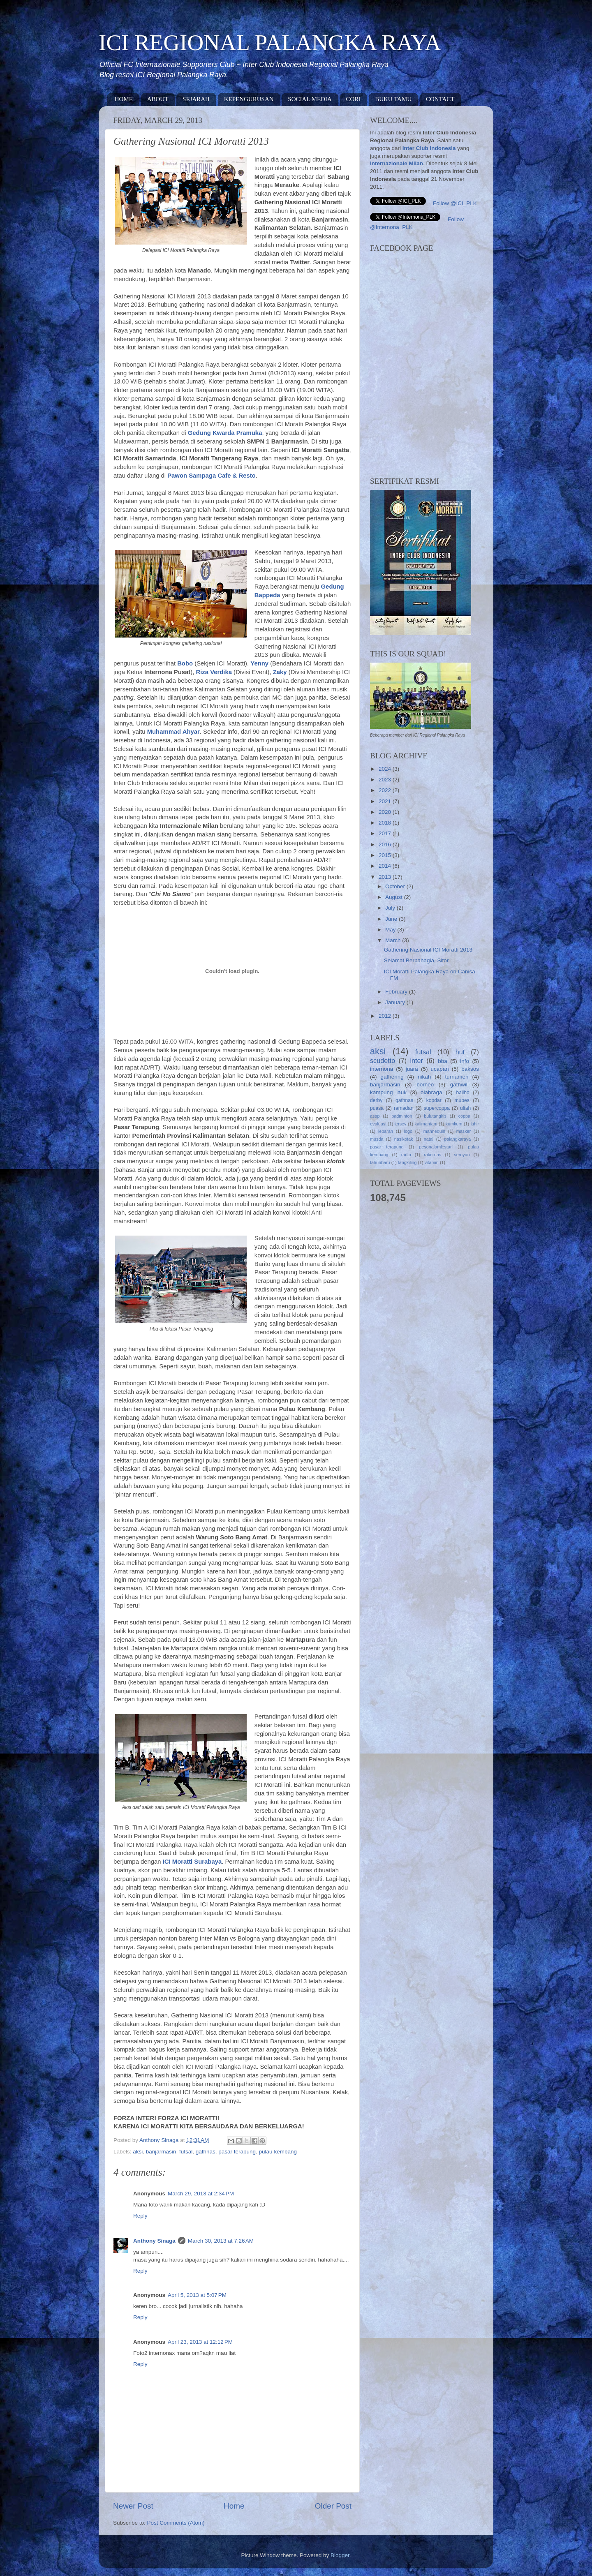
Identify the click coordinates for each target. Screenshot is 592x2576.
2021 (386, 801)
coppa (464, 1116)
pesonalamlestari (436, 1146)
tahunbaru (380, 1162)
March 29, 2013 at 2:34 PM (201, 2193)
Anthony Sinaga (154, 2241)
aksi (138, 2152)
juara (412, 1069)
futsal (185, 2152)
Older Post (333, 2506)
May (391, 929)
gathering (391, 1077)
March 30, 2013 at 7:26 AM (221, 2241)
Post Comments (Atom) (176, 2523)
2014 (386, 866)
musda (376, 1139)
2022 (386, 790)
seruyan (461, 1154)
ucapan (439, 1069)
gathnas (205, 2152)
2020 (386, 812)
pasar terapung (237, 2152)
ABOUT (158, 99)
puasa (377, 1108)
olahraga (431, 1092)
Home (234, 2506)
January (396, 1002)
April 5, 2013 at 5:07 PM (197, 2295)
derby (376, 1100)
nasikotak (403, 1139)
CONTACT (440, 99)
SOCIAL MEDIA (310, 99)
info (464, 1061)
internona (381, 1069)
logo (408, 1131)
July (391, 908)
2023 (386, 779)
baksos (470, 1069)
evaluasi (378, 1123)
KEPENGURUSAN (249, 99)
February (397, 992)
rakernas (432, 1154)
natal (428, 1139)
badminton (401, 1116)
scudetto (382, 1060)
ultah (465, 1108)
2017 (386, 833)
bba (442, 1061)
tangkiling (407, 1162)
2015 (386, 855)
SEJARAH (196, 99)
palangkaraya (457, 1139)
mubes (461, 1100)
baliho (462, 1092)
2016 (386, 844)
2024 (386, 769)
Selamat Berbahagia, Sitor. (417, 960)
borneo (425, 1084)
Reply (140, 2216)
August (394, 897)
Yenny (259, 663)
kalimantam (426, 1123)
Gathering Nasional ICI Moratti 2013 (428, 950)
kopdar (434, 1100)
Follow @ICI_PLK (455, 203)
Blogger (340, 2555)
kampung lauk (388, 1092)
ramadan (404, 1108)
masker (463, 1131)
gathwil (458, 1084)
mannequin (434, 1131)
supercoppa (437, 1108)
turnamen (457, 1077)
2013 (386, 877)
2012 (386, 1016)
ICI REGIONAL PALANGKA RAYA (270, 42)
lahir (475, 1123)
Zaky (280, 672)
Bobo (185, 663)
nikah (424, 1077)
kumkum (454, 1123)
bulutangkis (435, 1116)
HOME (124, 99)
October (396, 886)
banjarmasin (161, 2152)
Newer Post (133, 2506)
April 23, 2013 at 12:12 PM (200, 2342)
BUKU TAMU (393, 99)
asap (374, 1116)
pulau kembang (278, 2152)
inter (416, 1060)
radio (406, 1154)
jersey (401, 1123)
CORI (353, 99)
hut (460, 1052)
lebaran (385, 1131)
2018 (386, 823)
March (393, 940)
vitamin (432, 1162)
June (392, 919)
